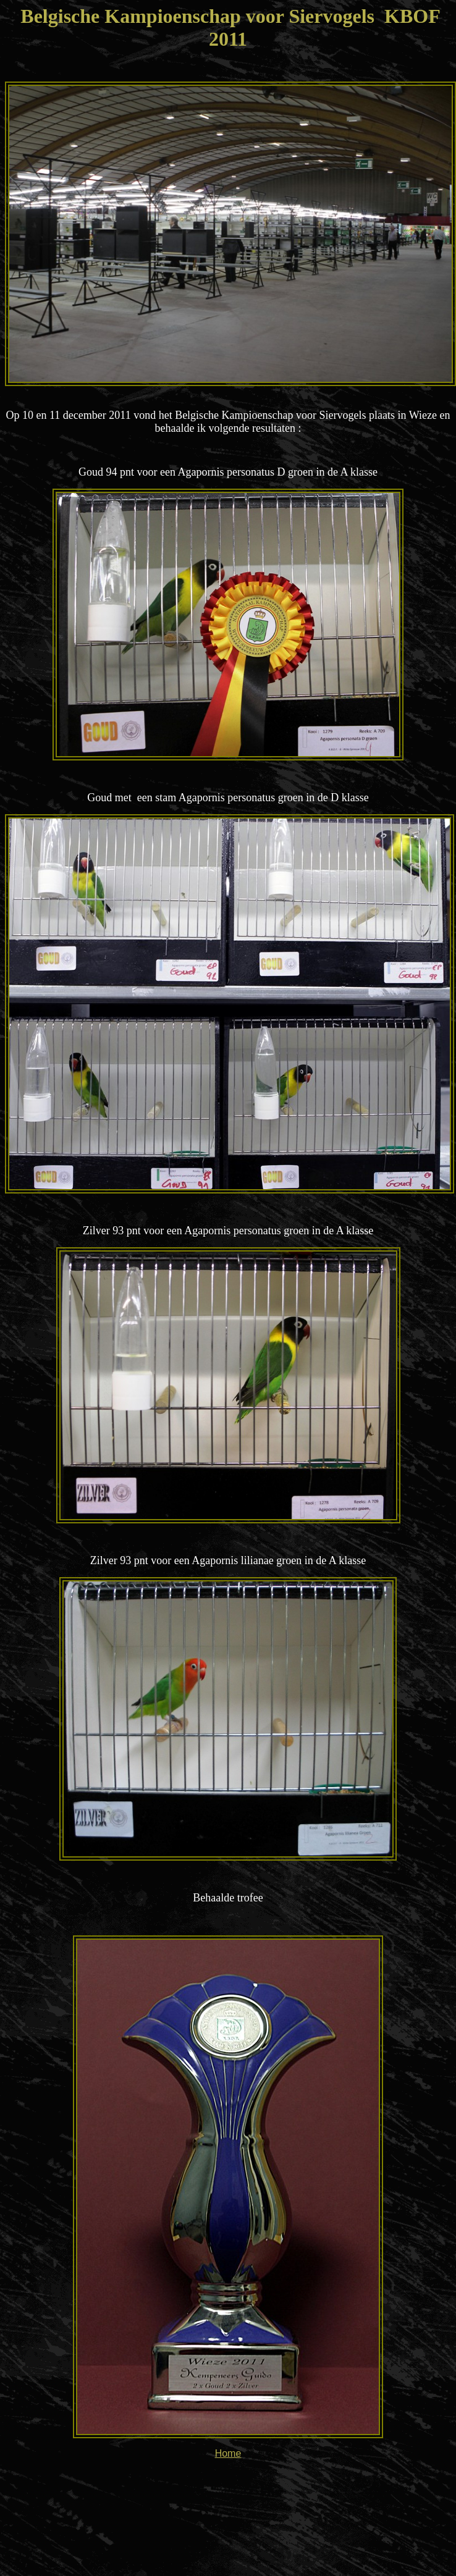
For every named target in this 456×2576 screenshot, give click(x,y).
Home (228, 2453)
